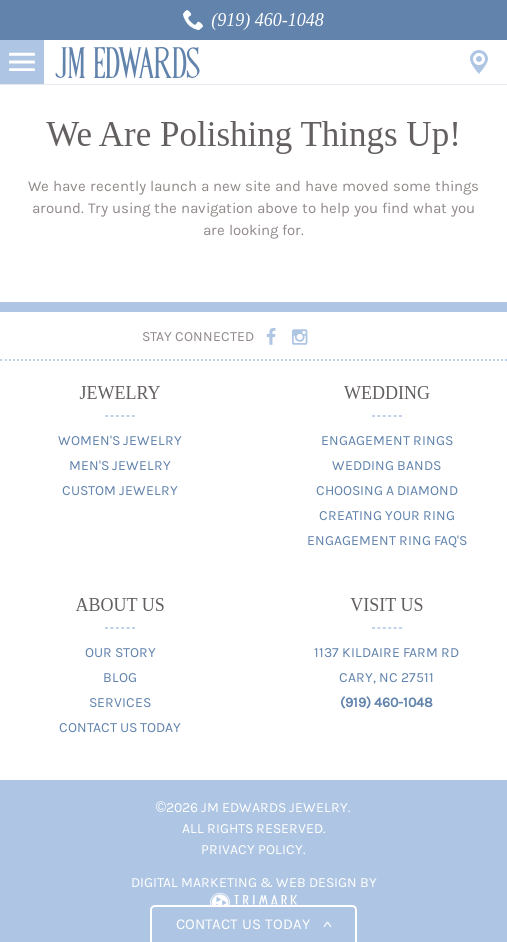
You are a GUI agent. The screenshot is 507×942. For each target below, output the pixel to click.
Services (120, 702)
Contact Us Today (120, 727)
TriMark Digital (253, 903)
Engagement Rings (387, 440)
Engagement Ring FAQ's (387, 540)
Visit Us (479, 62)
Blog (120, 677)
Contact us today (253, 924)
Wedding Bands (386, 465)
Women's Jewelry (120, 440)
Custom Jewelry (120, 490)
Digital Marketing (194, 882)
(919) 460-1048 (267, 20)
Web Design (316, 882)
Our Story (120, 652)
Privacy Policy (252, 849)
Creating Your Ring (387, 515)
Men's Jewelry (120, 465)
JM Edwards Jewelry (127, 62)
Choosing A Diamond (387, 490)
